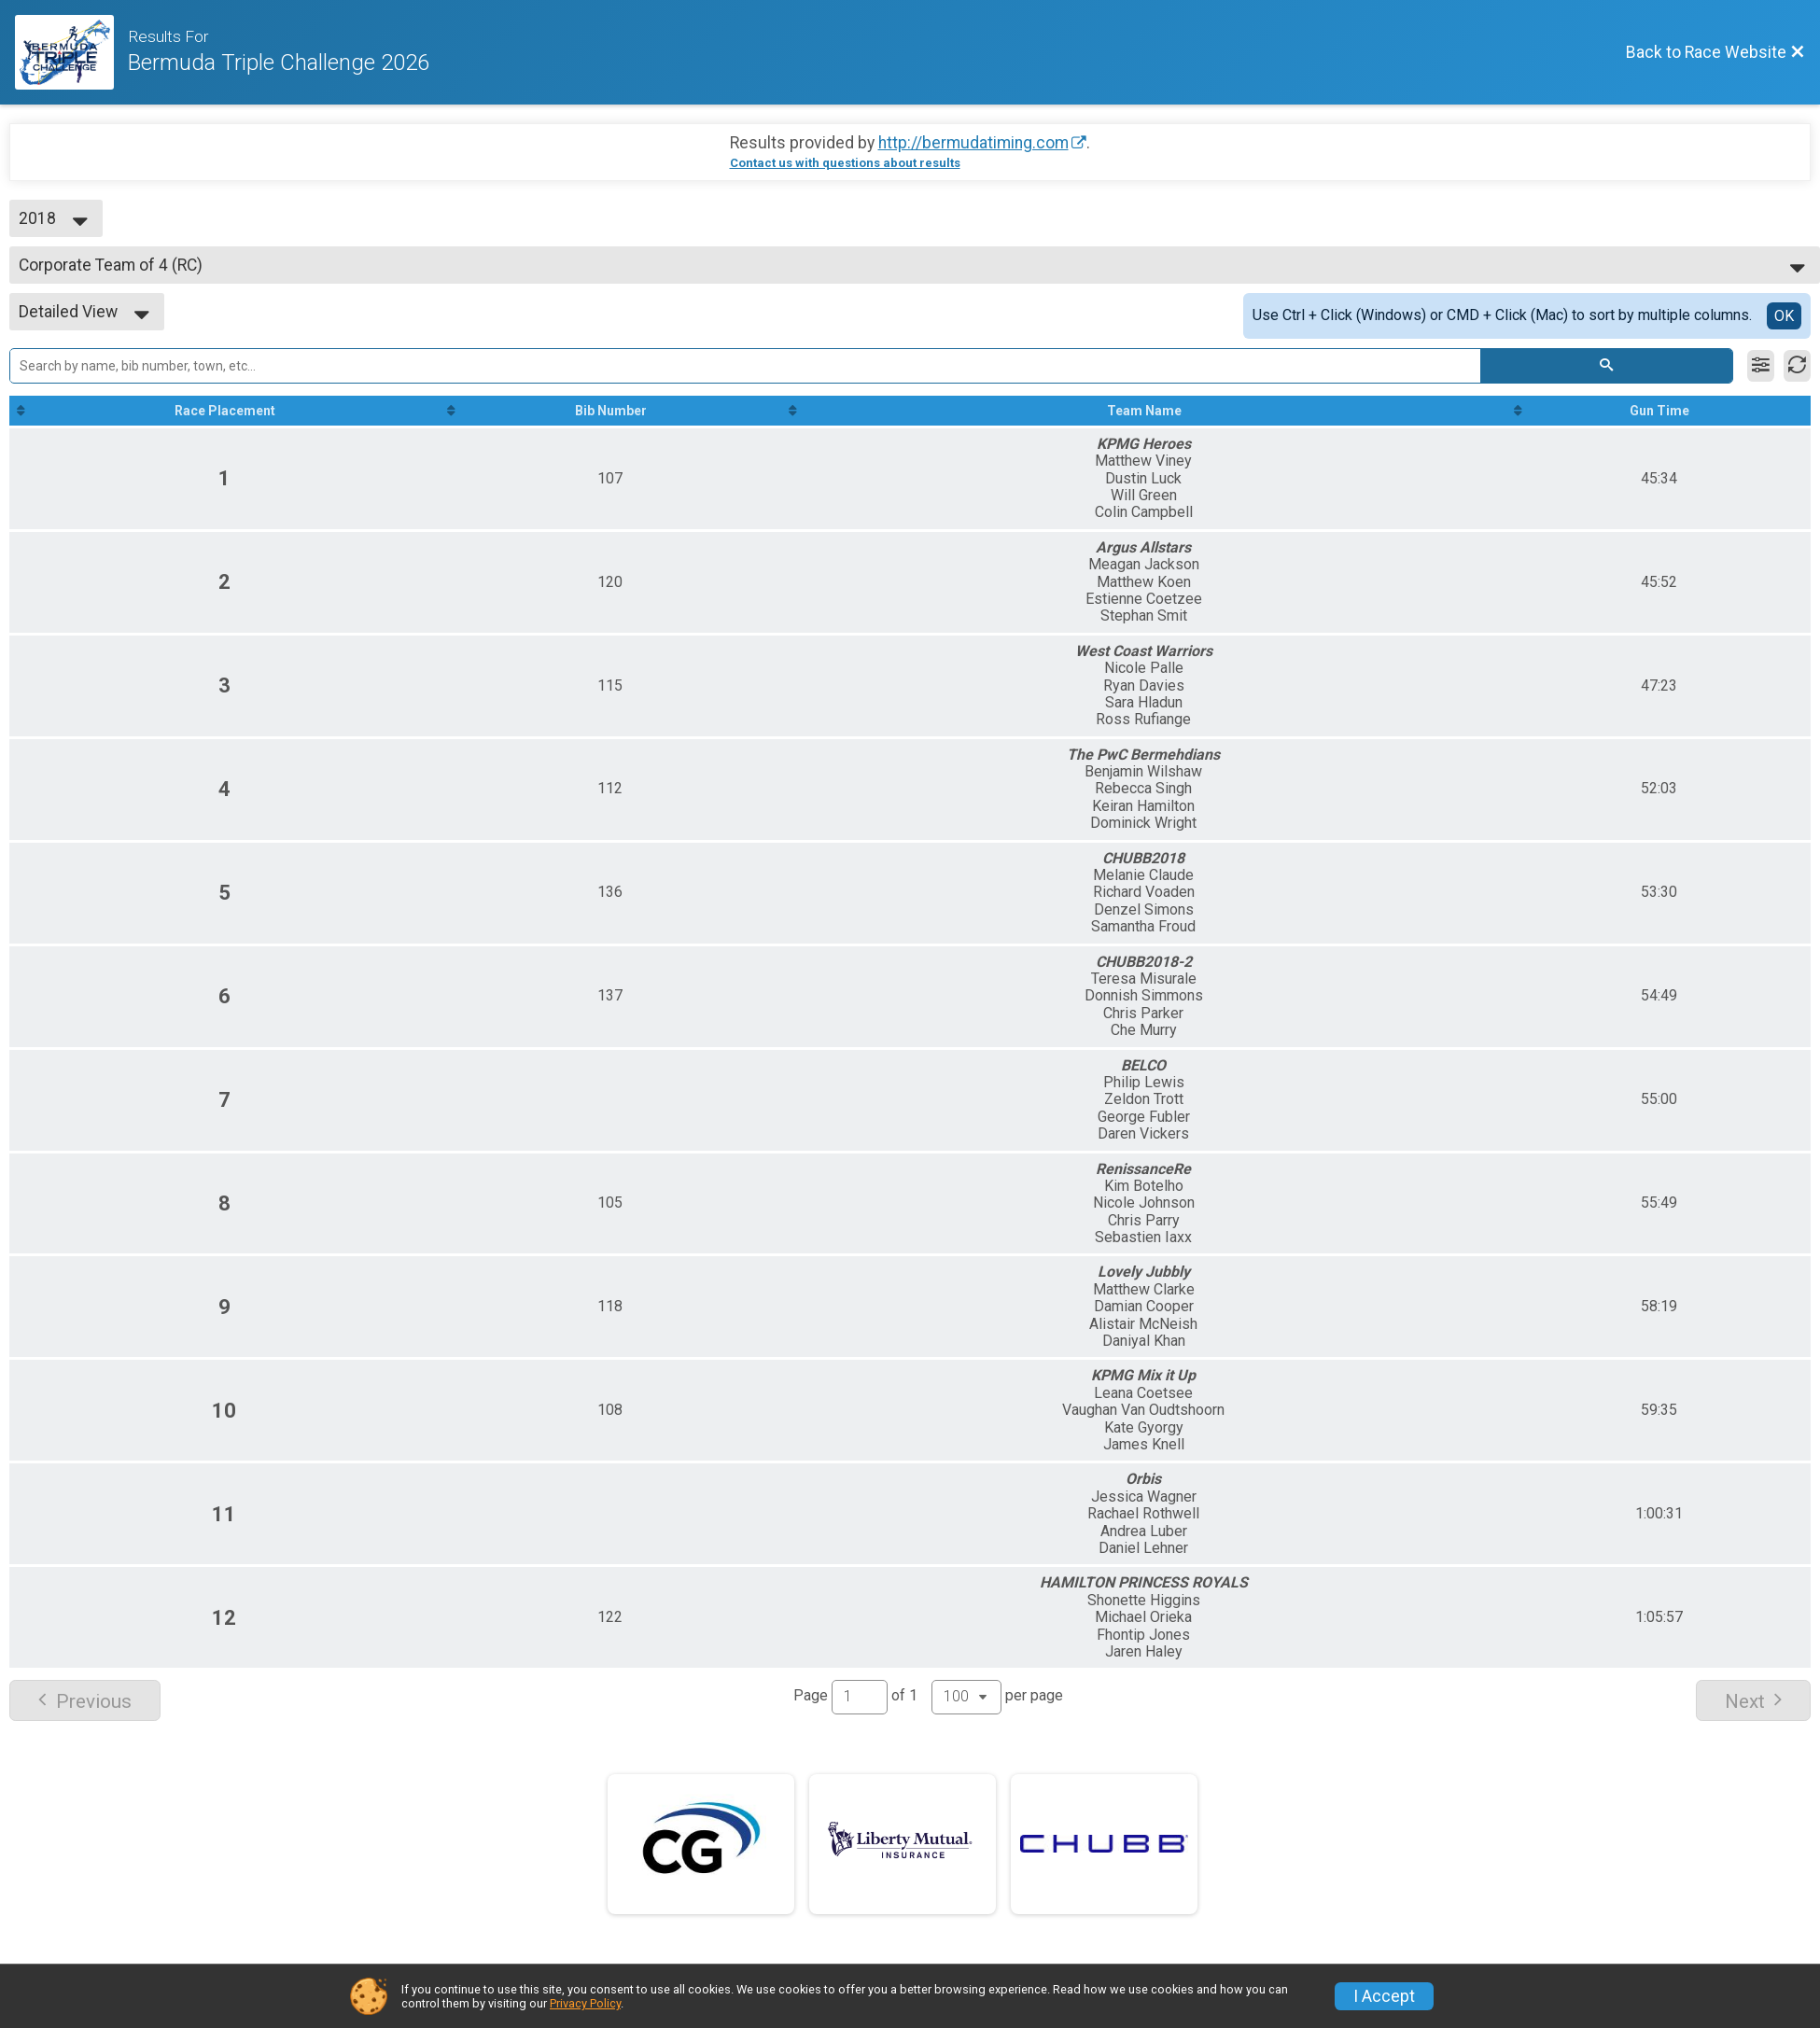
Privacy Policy (585, 2003)
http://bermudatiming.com (973, 142)
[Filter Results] (1760, 366)
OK (1784, 316)
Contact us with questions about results (845, 163)
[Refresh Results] (1797, 366)
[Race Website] (71, 52)
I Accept (1384, 1996)
